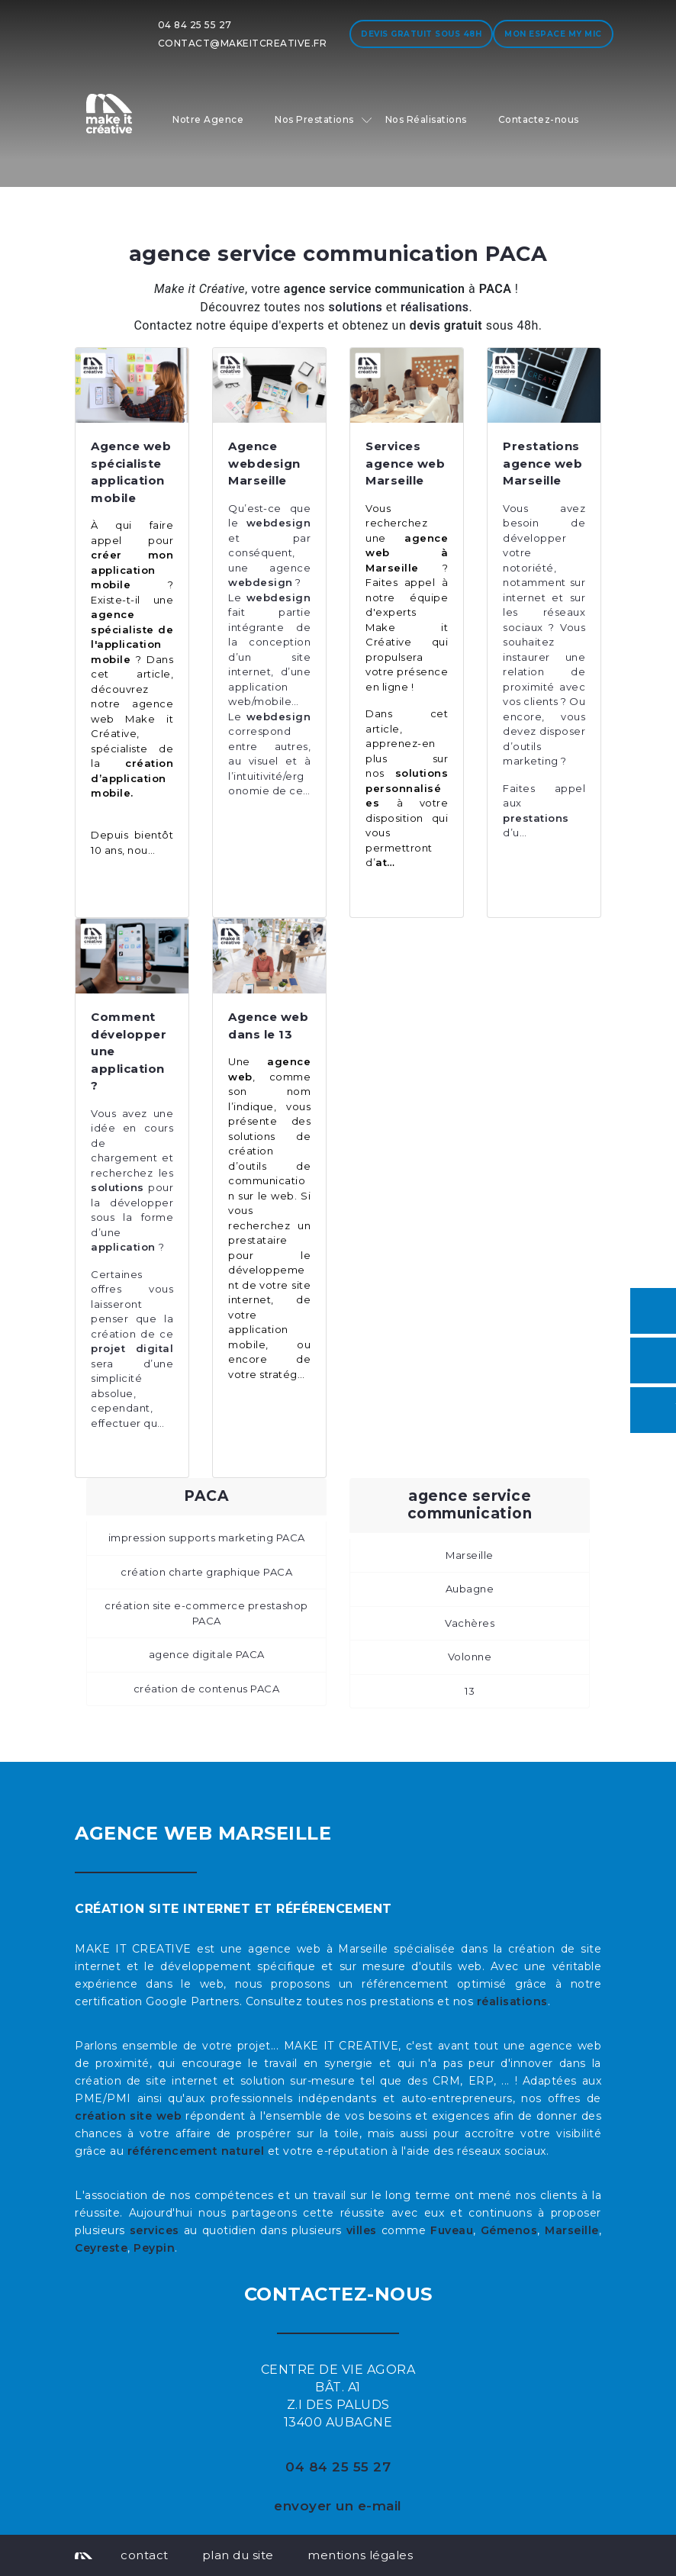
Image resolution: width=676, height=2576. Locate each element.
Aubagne (470, 1589)
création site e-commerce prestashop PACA (206, 1613)
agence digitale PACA (207, 1654)
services (154, 2230)
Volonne (470, 1656)
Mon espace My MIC (553, 34)
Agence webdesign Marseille (264, 463)
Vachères (469, 1623)
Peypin (154, 2248)
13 (470, 1691)
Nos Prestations (314, 119)
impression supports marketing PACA (206, 1537)
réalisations (512, 2001)
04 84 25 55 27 (195, 25)
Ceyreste (101, 2248)
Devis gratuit (421, 34)
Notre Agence (207, 119)
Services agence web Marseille (405, 463)
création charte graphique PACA (206, 1572)
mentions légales (360, 2555)
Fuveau (451, 2230)
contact (145, 2555)
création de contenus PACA (207, 1688)
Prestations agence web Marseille (542, 463)
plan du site (238, 2555)
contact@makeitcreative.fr (242, 43)
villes (361, 2230)
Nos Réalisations (426, 119)
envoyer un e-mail (338, 2505)
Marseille (470, 1555)
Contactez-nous (538, 119)
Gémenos (509, 2230)
